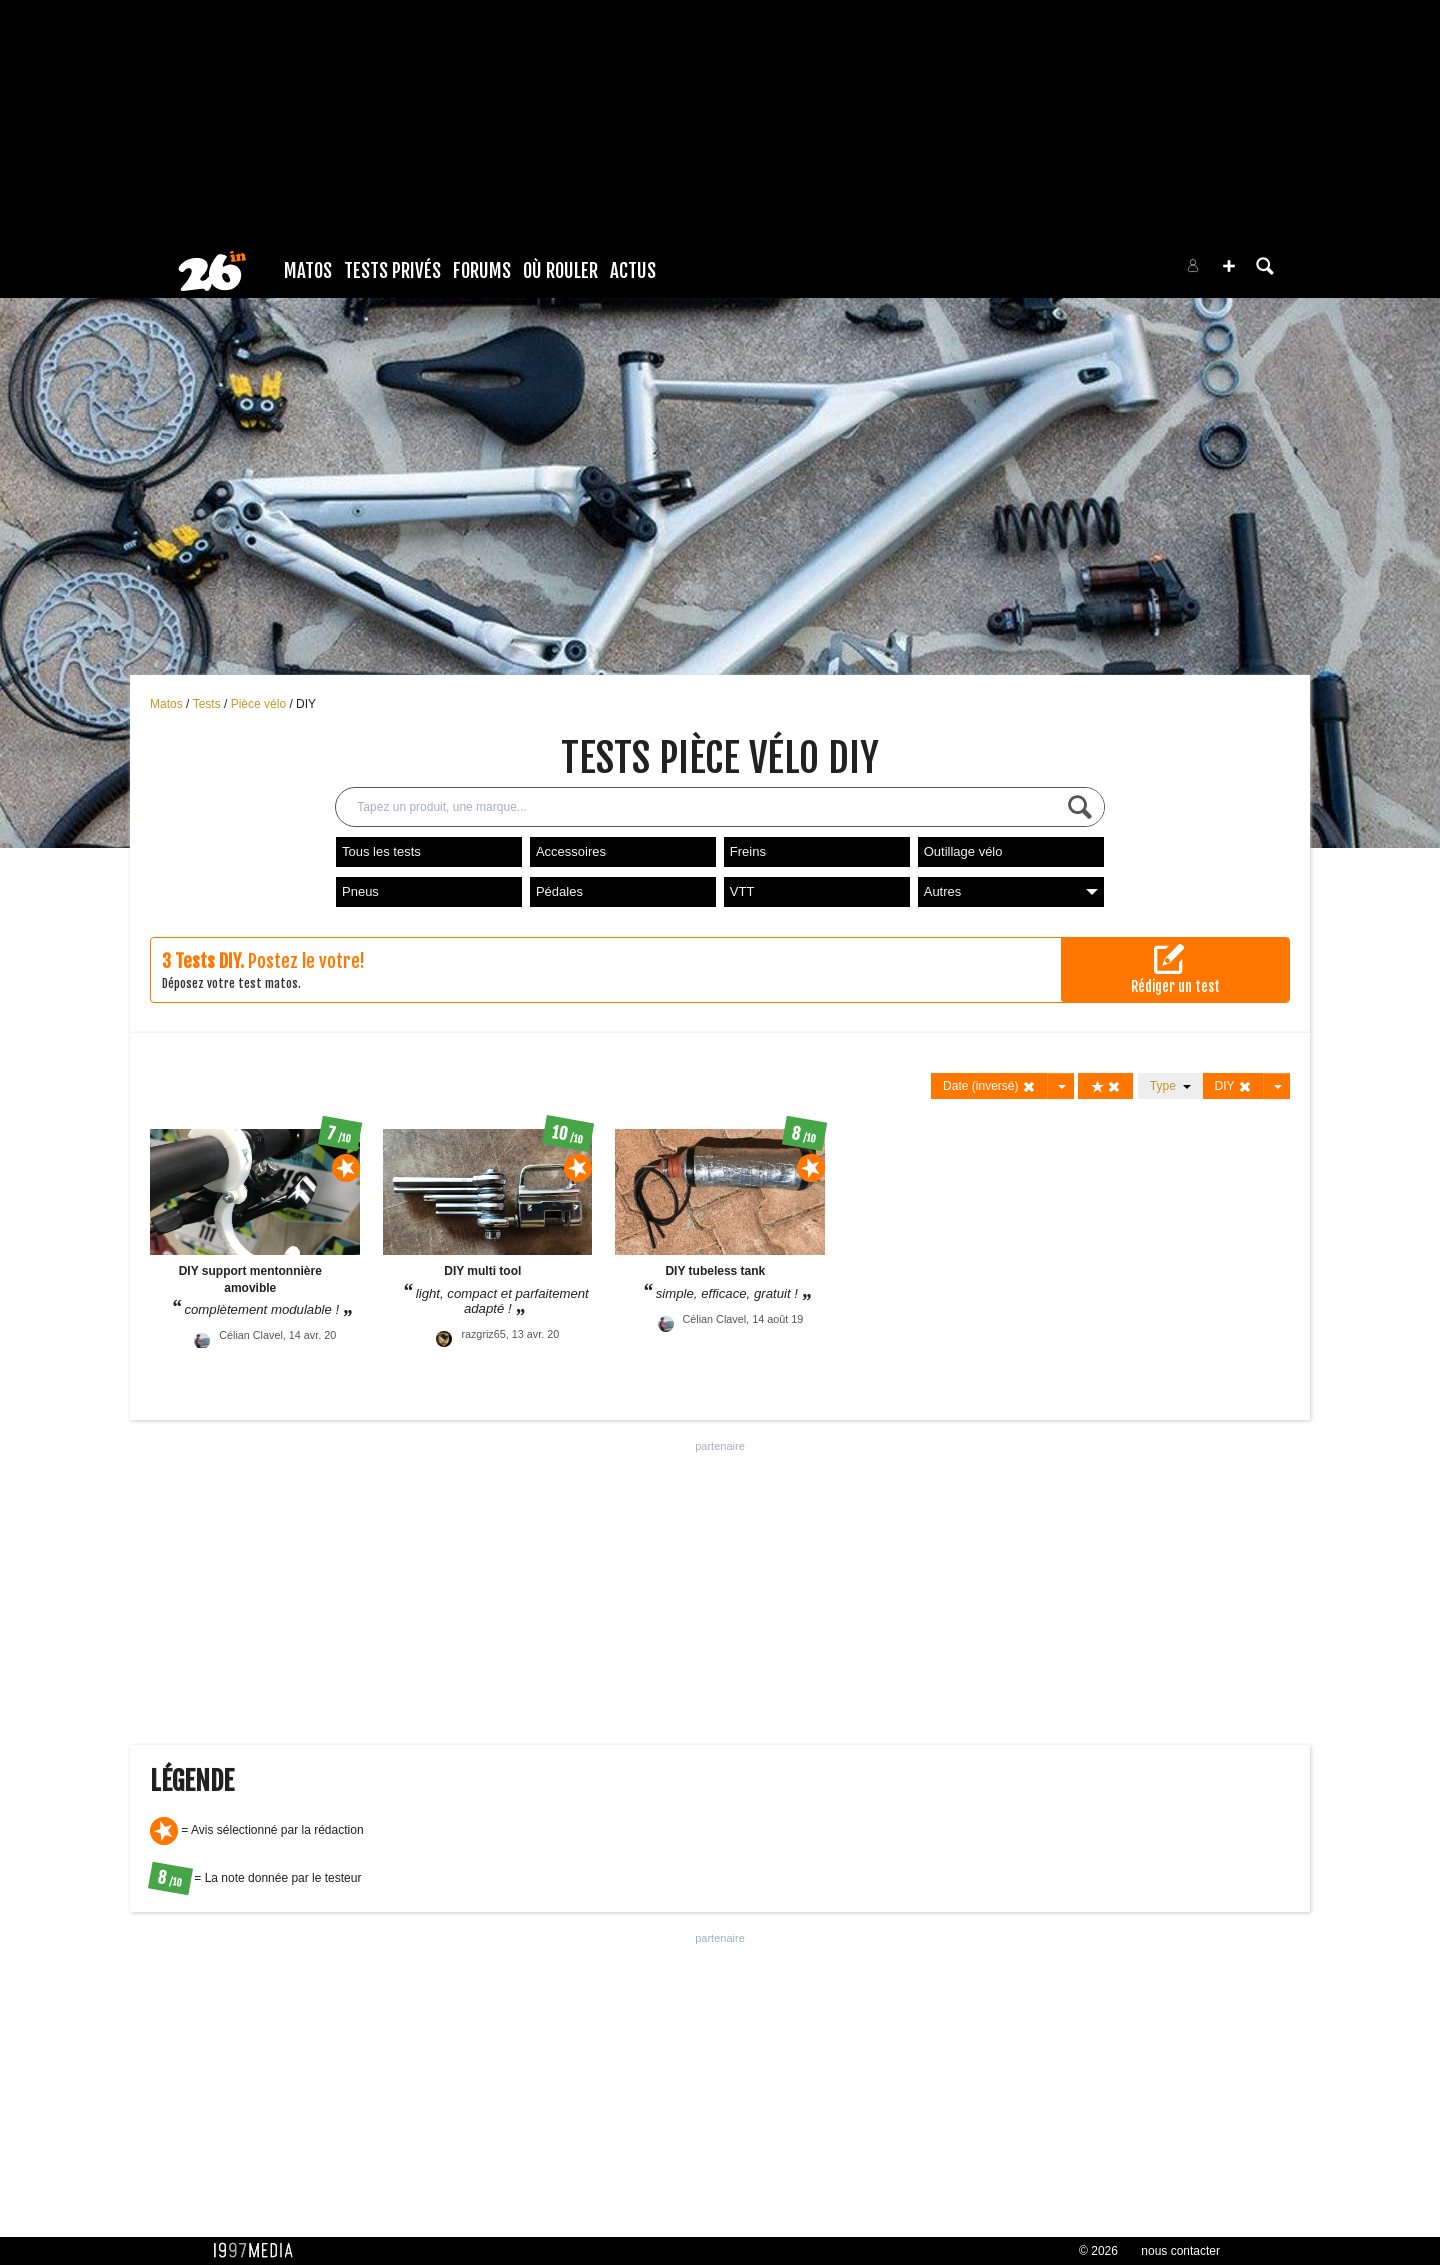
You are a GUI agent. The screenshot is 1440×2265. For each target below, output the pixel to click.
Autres (1011, 891)
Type (1170, 1086)
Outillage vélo (963, 851)
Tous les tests (381, 851)
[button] (1229, 266)
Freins (748, 851)
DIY (306, 704)
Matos (308, 271)
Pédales (559, 891)
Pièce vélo (260, 704)
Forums (482, 271)
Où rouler (560, 271)
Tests (208, 704)
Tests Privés (392, 271)
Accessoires (571, 851)
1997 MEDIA (259, 2251)
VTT (742, 891)
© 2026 (1098, 2251)
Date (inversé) (989, 1086)
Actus (633, 271)
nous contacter (1180, 2251)
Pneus (360, 891)
